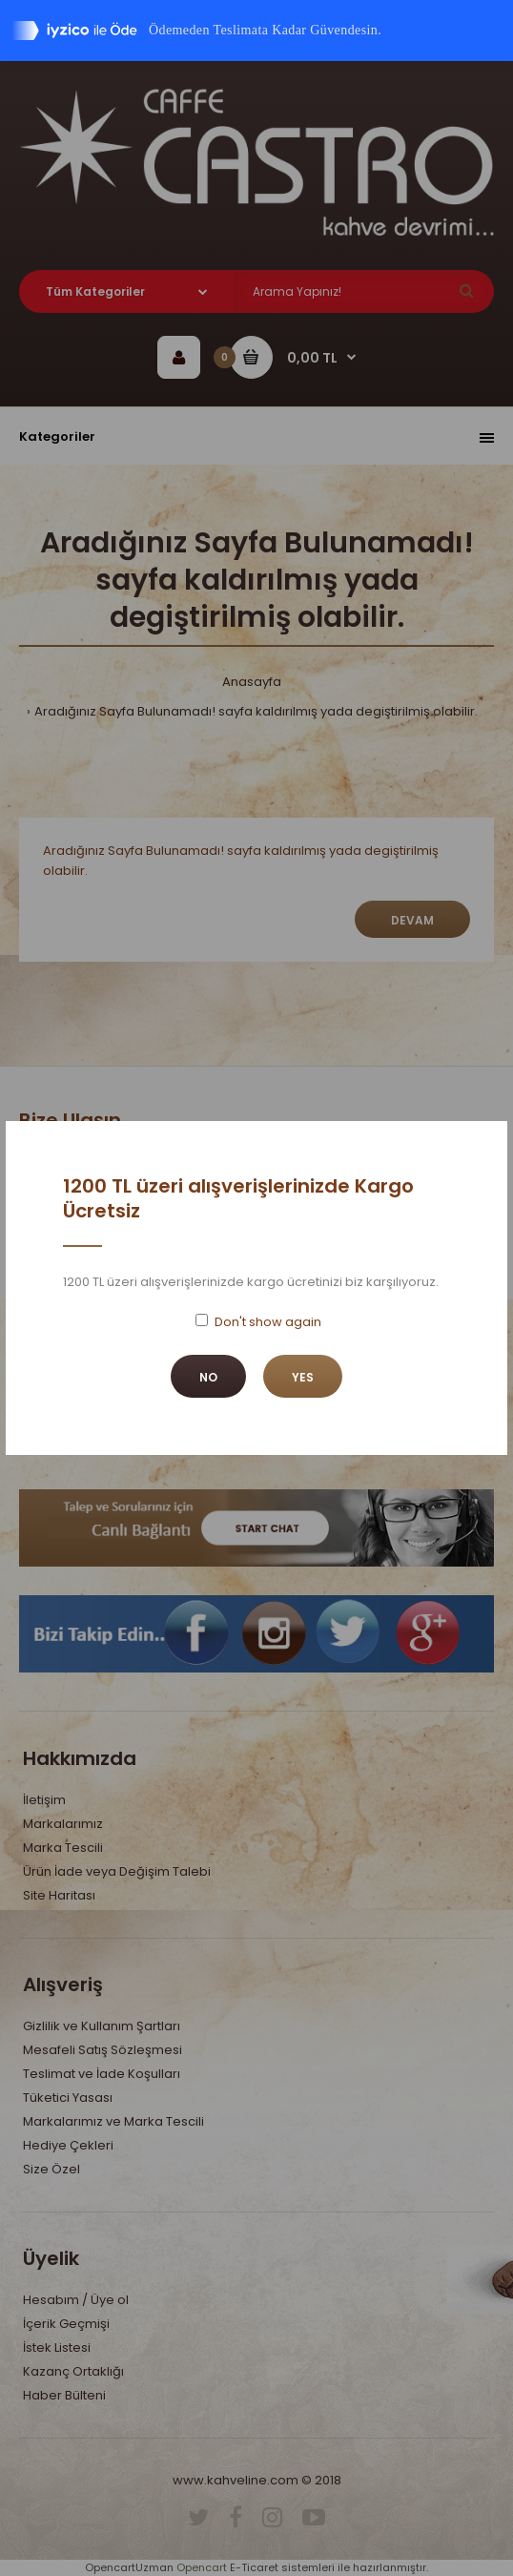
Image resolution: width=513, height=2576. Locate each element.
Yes (303, 1377)
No (208, 1377)
